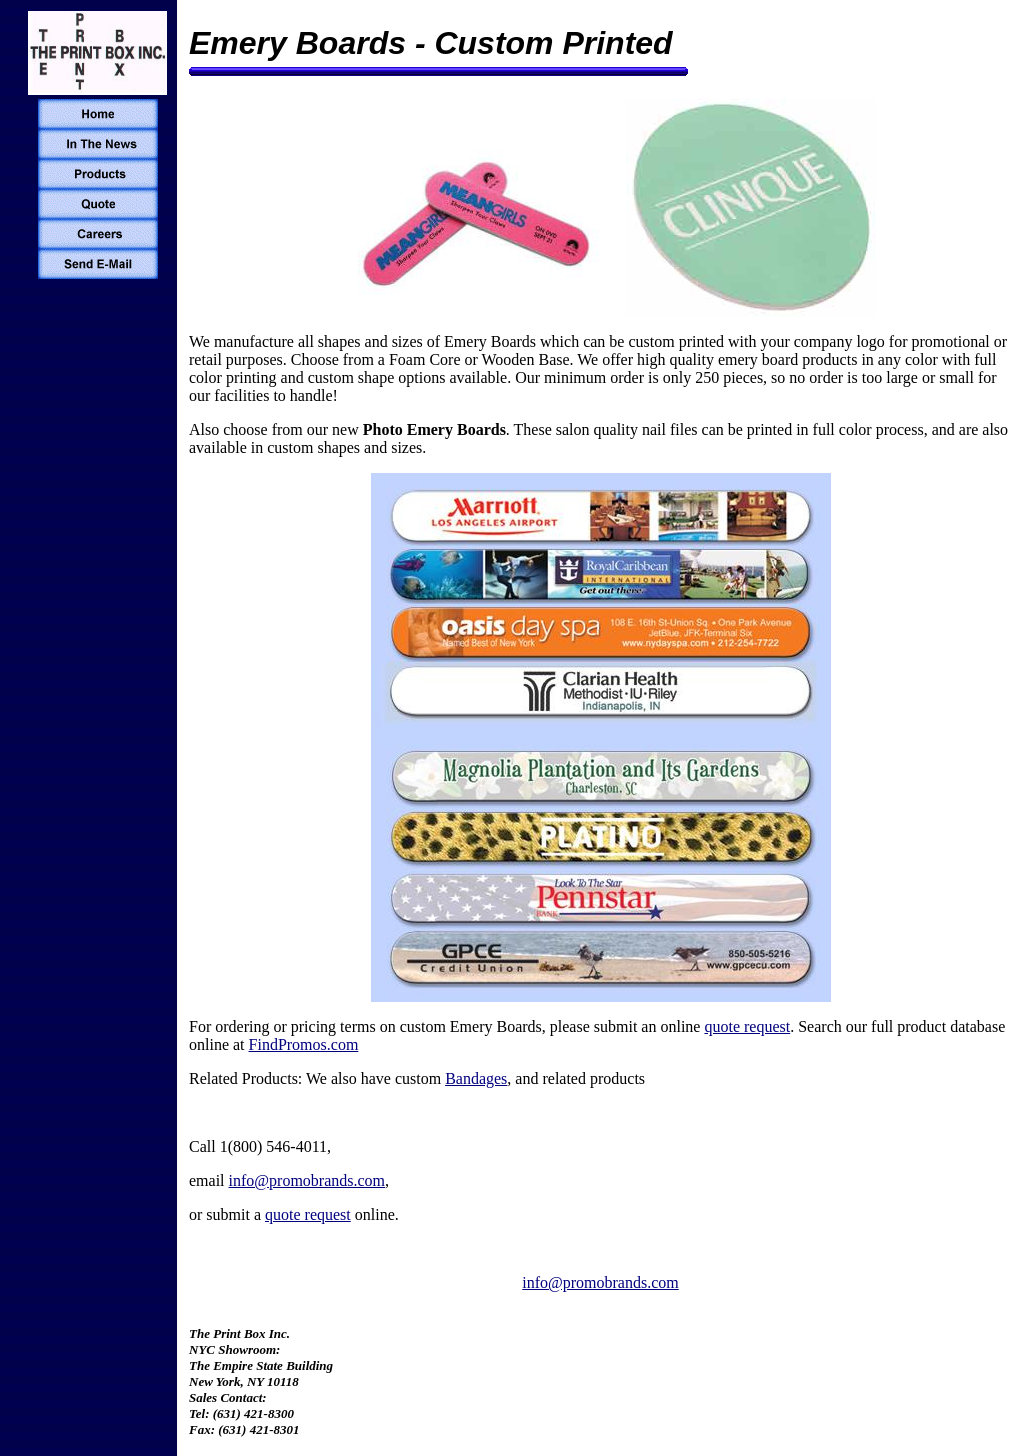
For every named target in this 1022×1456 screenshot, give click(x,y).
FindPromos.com (304, 1044)
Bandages (476, 1078)
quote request (747, 1026)
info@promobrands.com (307, 1180)
